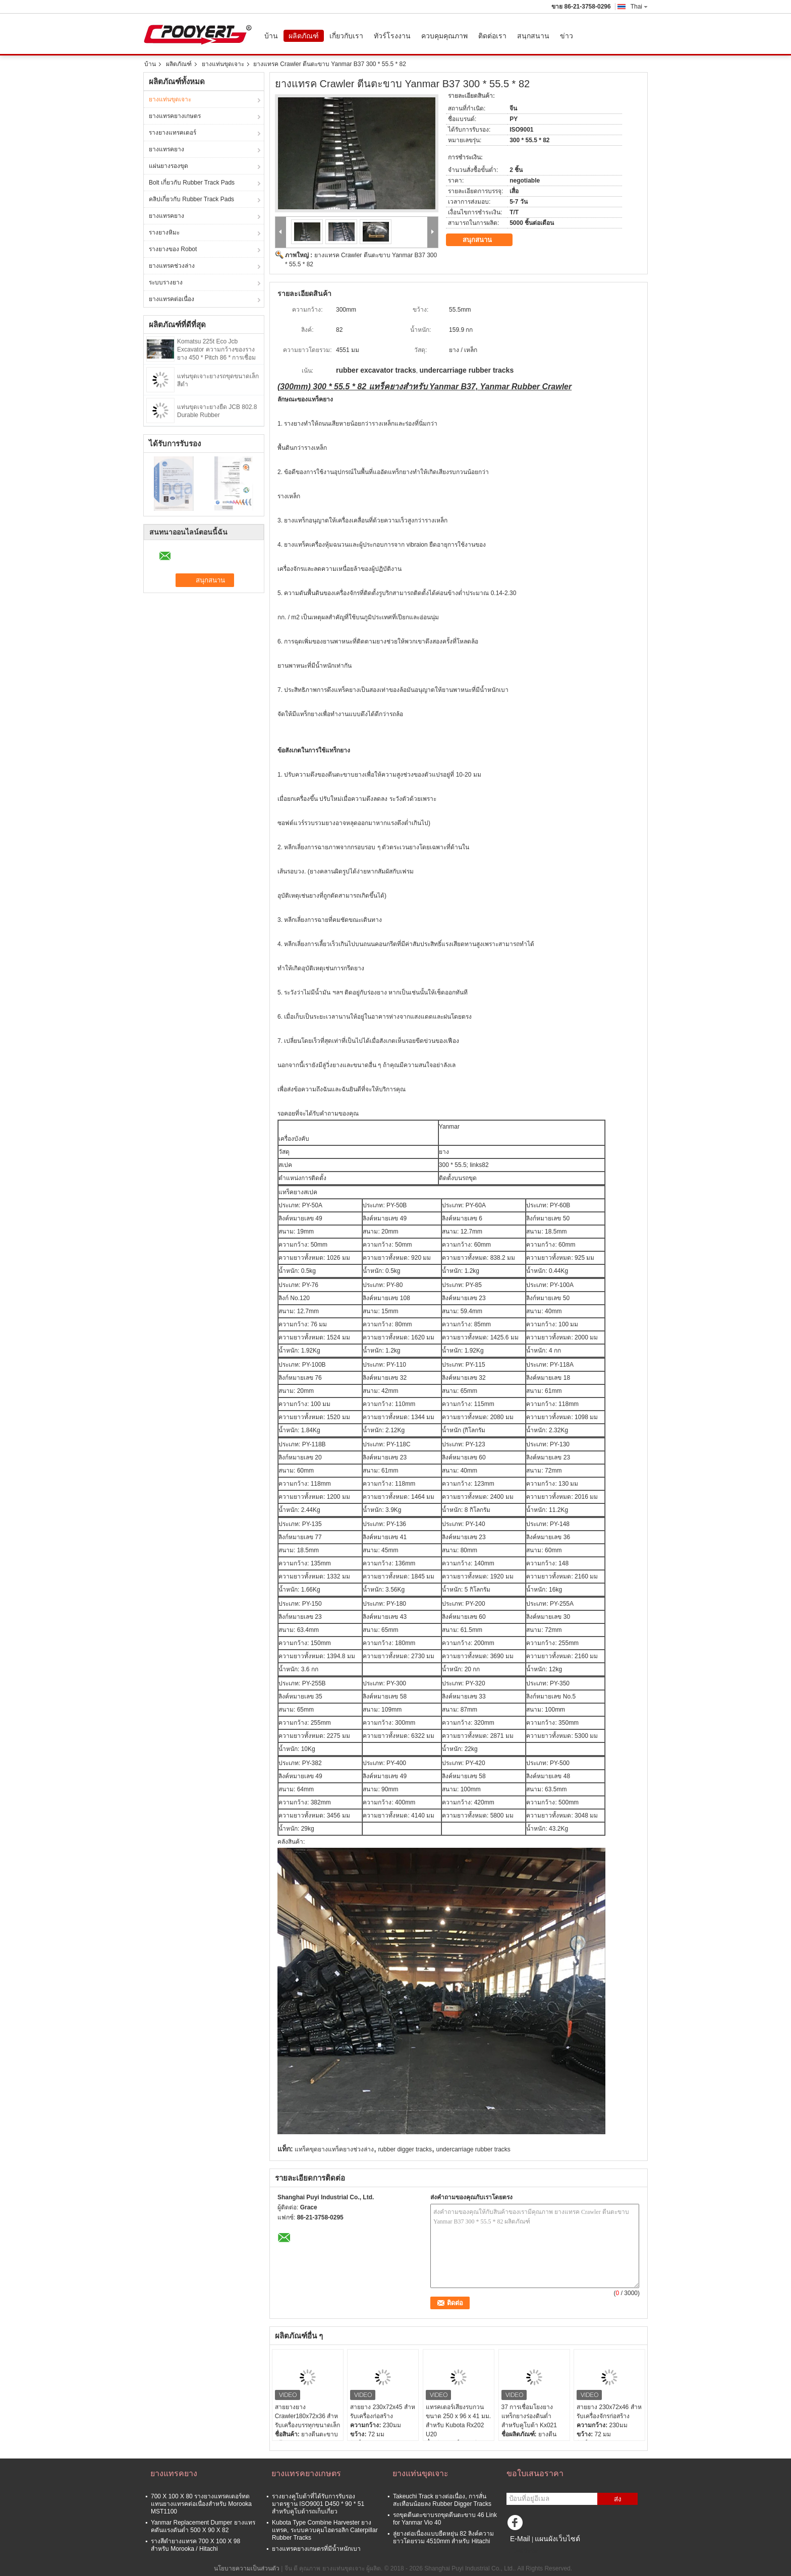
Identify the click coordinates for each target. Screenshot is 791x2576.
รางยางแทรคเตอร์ (172, 132)
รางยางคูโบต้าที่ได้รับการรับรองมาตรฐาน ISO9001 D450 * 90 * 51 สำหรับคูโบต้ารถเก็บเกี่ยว (318, 2504)
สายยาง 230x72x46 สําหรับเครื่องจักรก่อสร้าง (609, 2412)
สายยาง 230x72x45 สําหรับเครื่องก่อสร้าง (382, 2412)
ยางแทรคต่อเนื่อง (171, 299)
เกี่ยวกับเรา (346, 36)
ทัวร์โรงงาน (392, 36)
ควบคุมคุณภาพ (444, 36)
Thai (639, 6)
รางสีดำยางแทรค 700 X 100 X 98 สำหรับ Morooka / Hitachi (195, 2545)
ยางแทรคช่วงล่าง (172, 265)
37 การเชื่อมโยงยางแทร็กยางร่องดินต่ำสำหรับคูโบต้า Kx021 (529, 2416)
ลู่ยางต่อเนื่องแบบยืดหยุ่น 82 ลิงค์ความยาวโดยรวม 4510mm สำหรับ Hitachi (443, 2537)
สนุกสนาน (533, 35)
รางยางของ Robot (173, 249)
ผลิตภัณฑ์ (304, 36)
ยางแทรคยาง (166, 149)
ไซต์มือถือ (522, 2551)
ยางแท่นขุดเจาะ (223, 64)
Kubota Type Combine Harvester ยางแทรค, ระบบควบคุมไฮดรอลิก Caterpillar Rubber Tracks (325, 2530)
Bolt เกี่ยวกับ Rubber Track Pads (192, 182)
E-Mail (520, 2539)
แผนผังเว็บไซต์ (557, 2539)
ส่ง (618, 2499)
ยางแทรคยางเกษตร (175, 116)
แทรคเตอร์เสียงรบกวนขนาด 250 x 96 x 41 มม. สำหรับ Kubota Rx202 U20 (458, 2421)
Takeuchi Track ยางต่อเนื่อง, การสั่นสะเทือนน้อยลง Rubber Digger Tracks (442, 2500)
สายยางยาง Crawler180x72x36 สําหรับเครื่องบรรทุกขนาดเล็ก (307, 2416)
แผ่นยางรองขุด (168, 165)
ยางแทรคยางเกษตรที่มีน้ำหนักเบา (316, 2548)
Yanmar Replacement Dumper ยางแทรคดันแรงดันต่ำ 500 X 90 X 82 (203, 2526)
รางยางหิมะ (164, 232)
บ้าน (271, 36)
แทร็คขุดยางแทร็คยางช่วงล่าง (334, 2149)
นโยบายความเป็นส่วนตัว (246, 2568)
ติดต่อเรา (492, 36)
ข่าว (566, 36)
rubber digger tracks (405, 2149)
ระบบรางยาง (166, 282)
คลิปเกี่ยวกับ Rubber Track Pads (191, 199)
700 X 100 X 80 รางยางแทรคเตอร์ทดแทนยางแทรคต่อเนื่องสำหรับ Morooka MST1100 (201, 2504)
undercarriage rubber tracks (473, 2149)
